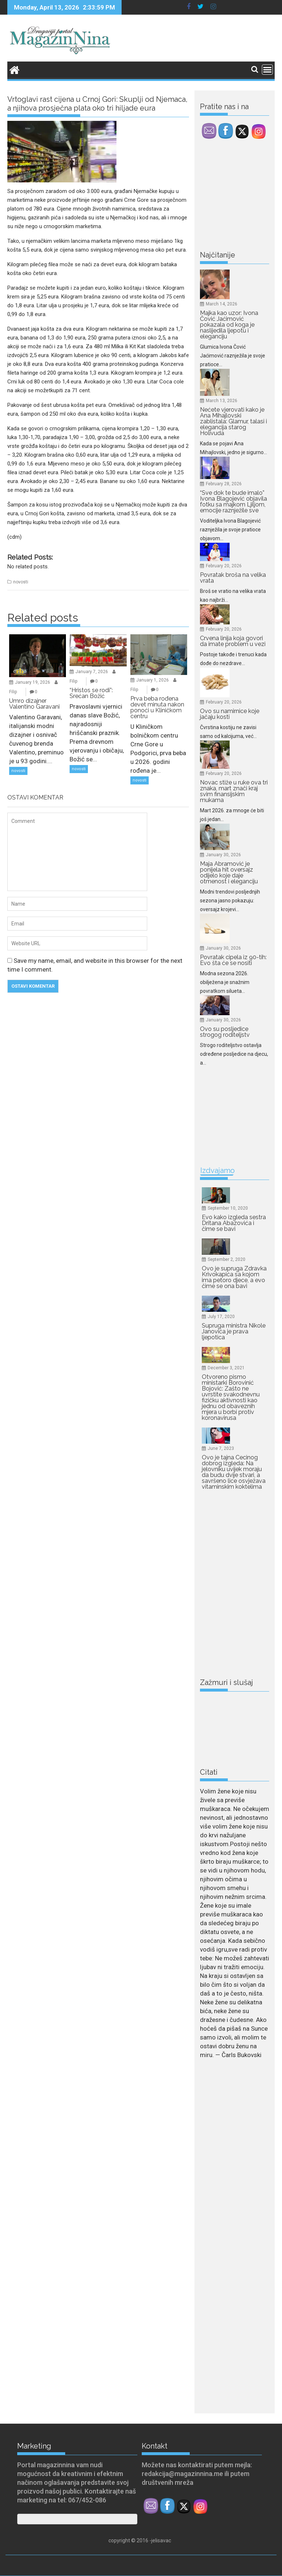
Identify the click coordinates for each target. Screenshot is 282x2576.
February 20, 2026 (224, 565)
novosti (20, 581)
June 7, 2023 (221, 1448)
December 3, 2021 (226, 1367)
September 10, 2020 (228, 1208)
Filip (13, 691)
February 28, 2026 (224, 483)
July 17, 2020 (221, 1316)
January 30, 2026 (223, 854)
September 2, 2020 (226, 1259)
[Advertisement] (241, 196)
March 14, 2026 (221, 304)
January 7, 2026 (91, 671)
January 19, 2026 (32, 682)
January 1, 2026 (152, 680)
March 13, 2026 (221, 400)
